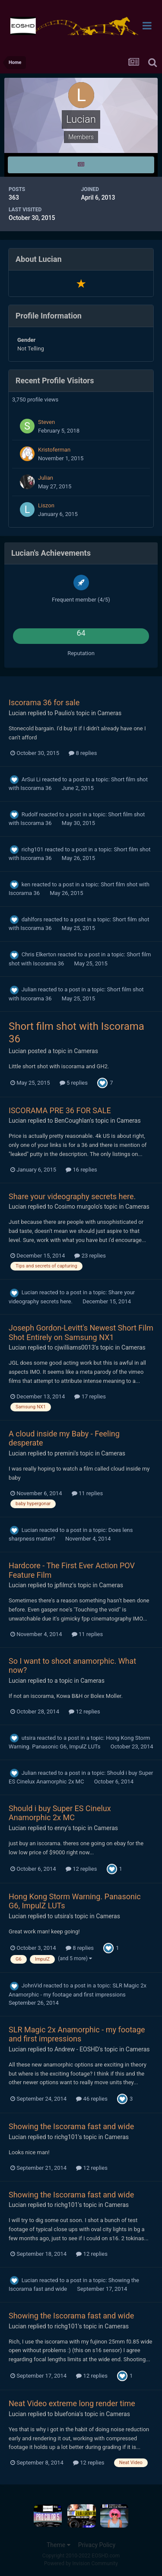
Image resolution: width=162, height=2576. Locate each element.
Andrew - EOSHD (76, 2049)
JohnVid (32, 1985)
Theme (58, 2544)
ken (26, 884)
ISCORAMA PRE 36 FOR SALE (60, 1110)
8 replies (83, 753)
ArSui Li (31, 779)
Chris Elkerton (39, 954)
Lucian (17, 713)
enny (60, 1828)
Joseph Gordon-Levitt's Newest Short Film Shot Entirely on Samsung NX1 (81, 1332)
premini (64, 1453)
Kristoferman (54, 449)
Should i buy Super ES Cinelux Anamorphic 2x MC (60, 1813)
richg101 (33, 849)
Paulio (62, 713)
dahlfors (32, 919)
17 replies (89, 1396)
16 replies (81, 1169)
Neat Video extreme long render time (72, 2403)
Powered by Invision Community (81, 2563)
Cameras (110, 713)
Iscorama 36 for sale (44, 702)
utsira (29, 1738)
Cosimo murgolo (76, 1206)
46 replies (91, 2098)
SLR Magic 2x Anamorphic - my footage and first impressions (77, 2034)
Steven (46, 422)
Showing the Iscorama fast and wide (71, 2126)
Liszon (46, 505)
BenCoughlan (72, 1120)
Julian (45, 477)
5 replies (74, 1082)
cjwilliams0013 (74, 1347)
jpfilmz (63, 1585)
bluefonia (66, 2413)
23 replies (89, 1255)
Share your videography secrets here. (72, 1196)
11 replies (87, 1493)
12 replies (84, 1711)
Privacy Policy (96, 2544)
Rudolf (30, 814)
